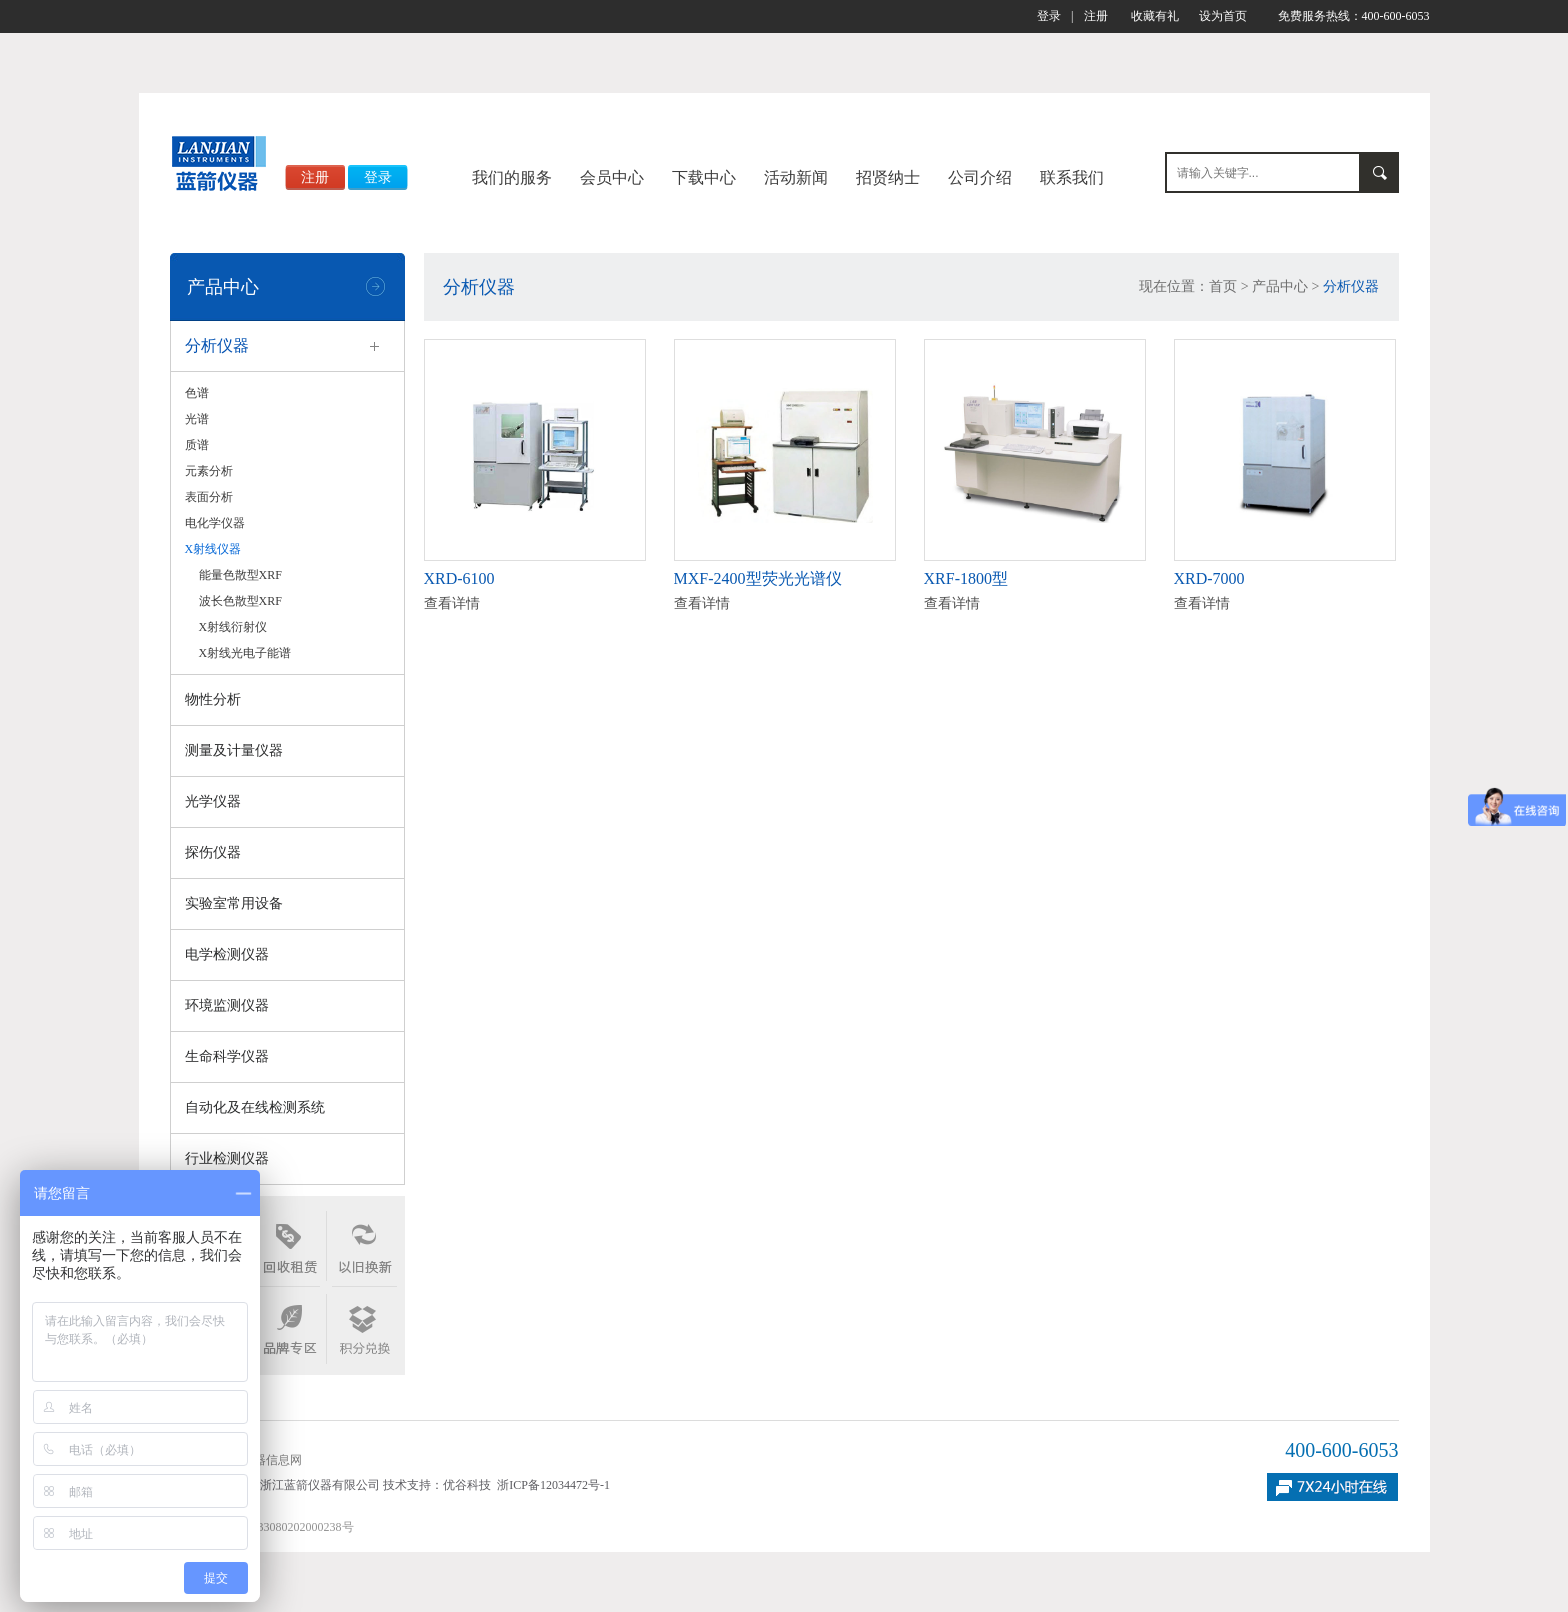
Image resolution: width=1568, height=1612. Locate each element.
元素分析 (209, 471)
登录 (1049, 16)
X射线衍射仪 (233, 627)
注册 (1096, 16)
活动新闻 (796, 177)
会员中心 (612, 177)
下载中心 (704, 177)
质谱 (197, 445)
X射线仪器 (213, 549)
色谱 (197, 393)
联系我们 (1072, 177)
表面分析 (209, 497)
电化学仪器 (215, 523)
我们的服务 (512, 177)
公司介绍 (980, 177)
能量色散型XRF (240, 575)
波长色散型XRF (240, 601)
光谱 (197, 419)
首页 (1223, 286)
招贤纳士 (888, 177)
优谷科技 (467, 1485)
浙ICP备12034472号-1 (553, 1485)
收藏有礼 (1155, 16)
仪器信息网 (272, 1460)
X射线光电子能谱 (245, 653)
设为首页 (1223, 16)
